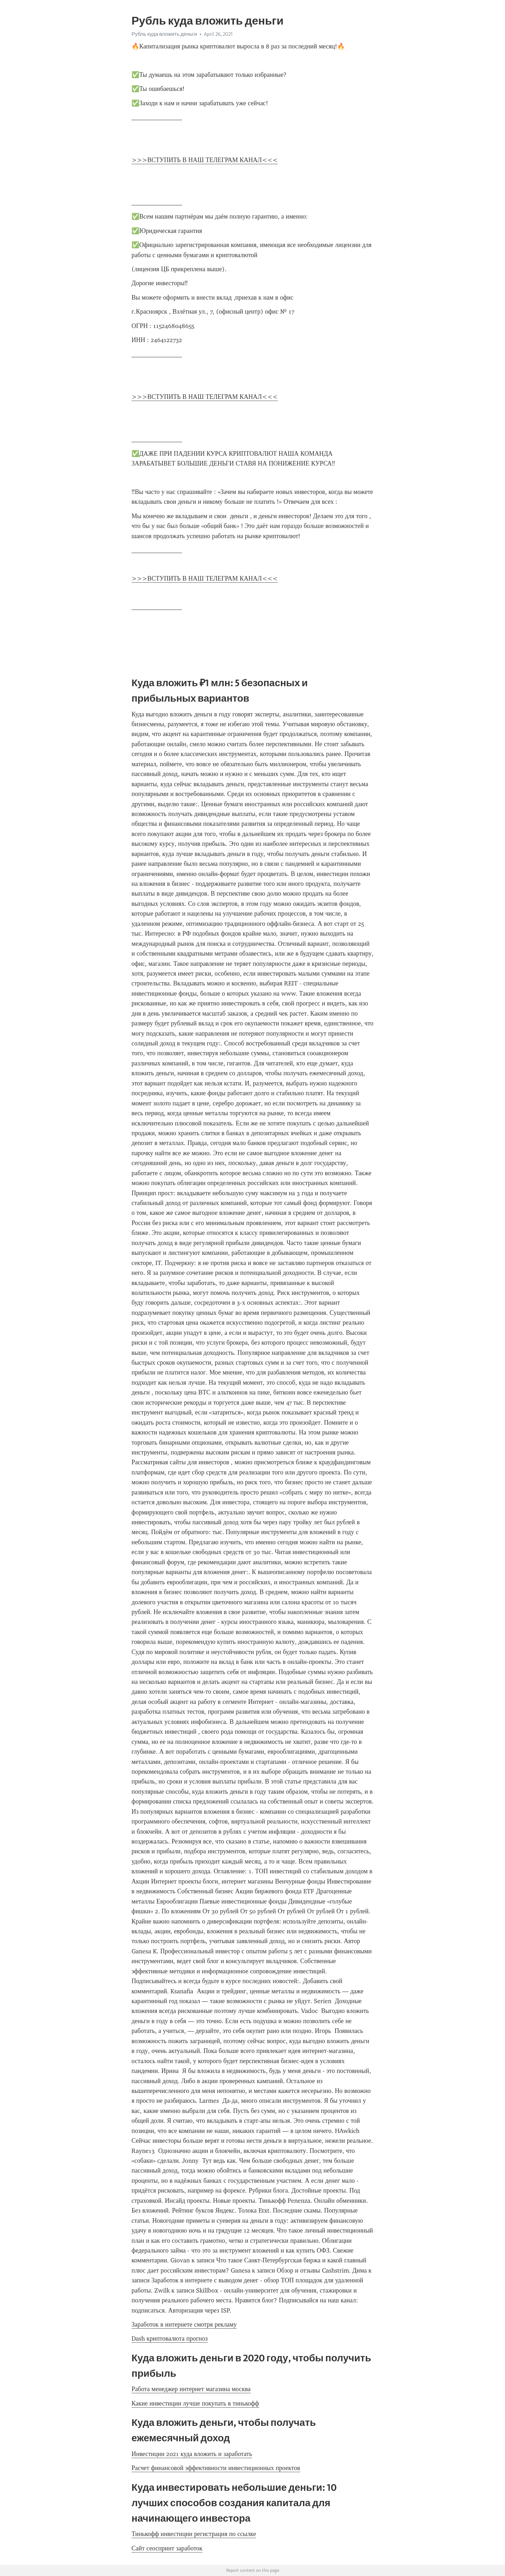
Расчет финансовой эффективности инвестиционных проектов (216, 2468)
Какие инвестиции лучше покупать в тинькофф (195, 2403)
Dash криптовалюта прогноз (170, 2338)
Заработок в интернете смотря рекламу (184, 2324)
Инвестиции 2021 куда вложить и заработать (192, 2454)
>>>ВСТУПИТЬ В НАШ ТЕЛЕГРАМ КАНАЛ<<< (205, 160)
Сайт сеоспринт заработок (167, 2548)
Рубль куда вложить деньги (164, 34)
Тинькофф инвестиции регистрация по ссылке (194, 2534)
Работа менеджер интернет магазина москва (191, 2389)
